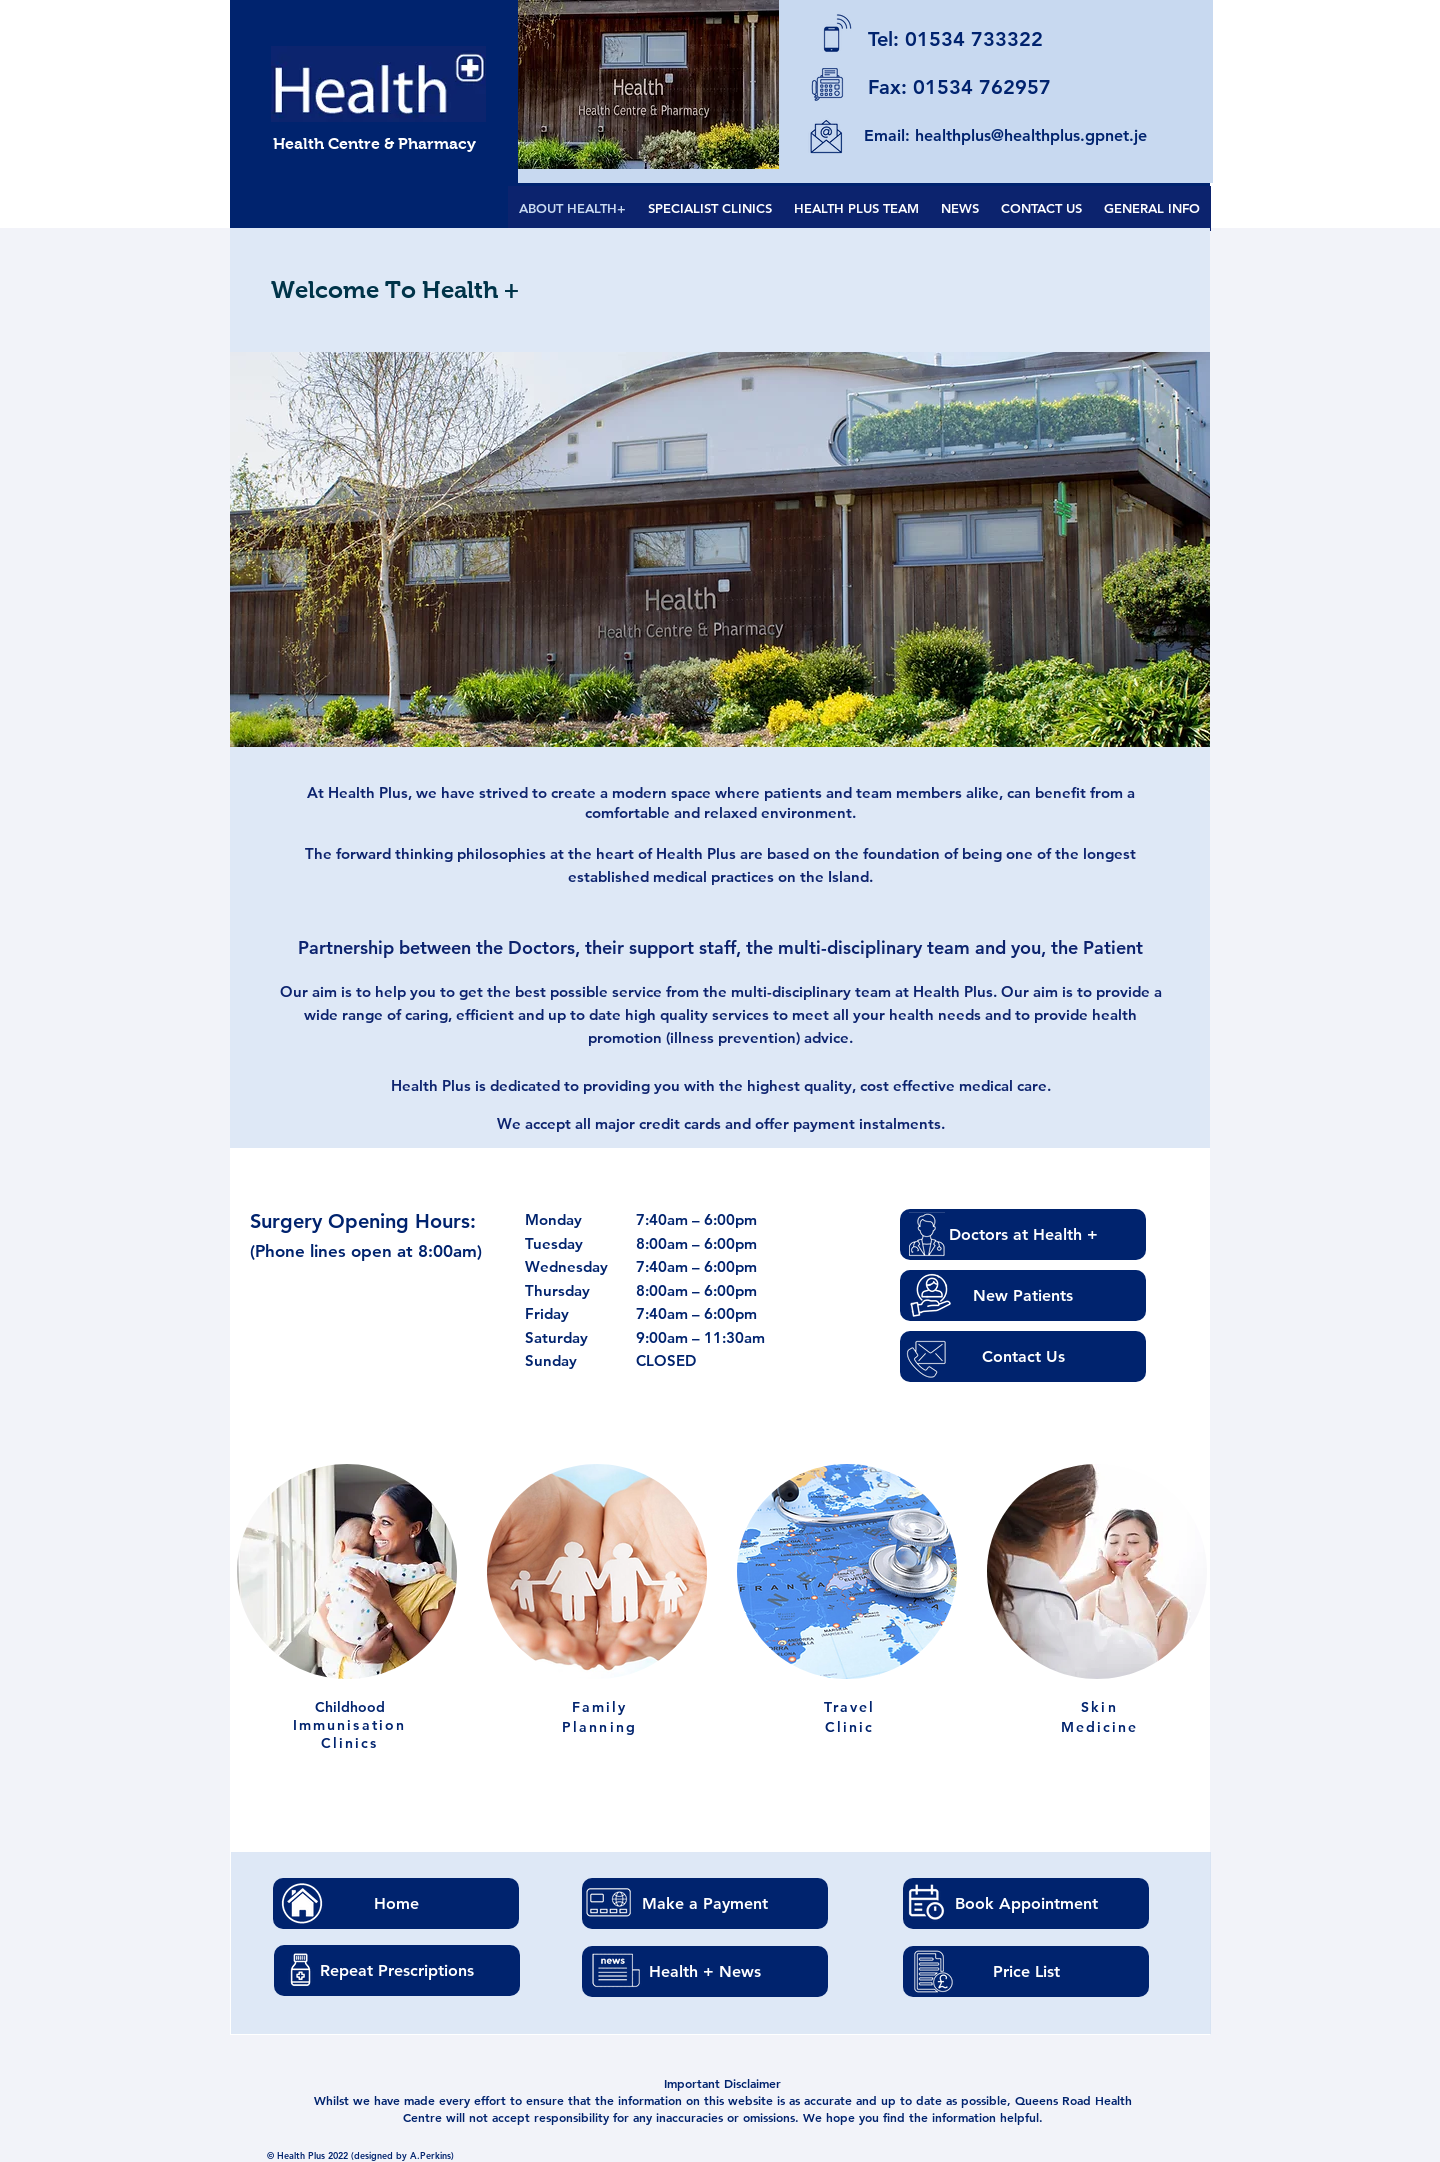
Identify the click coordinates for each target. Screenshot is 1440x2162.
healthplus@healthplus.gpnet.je (1031, 135)
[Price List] (1026, 1971)
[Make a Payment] (705, 1903)
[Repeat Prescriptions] (397, 1970)
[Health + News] (705, 1971)
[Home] (396, 1903)
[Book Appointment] (1026, 1903)
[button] (720, 549)
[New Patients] (1023, 1295)
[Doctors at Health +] (1023, 1234)
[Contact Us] (1023, 1356)
